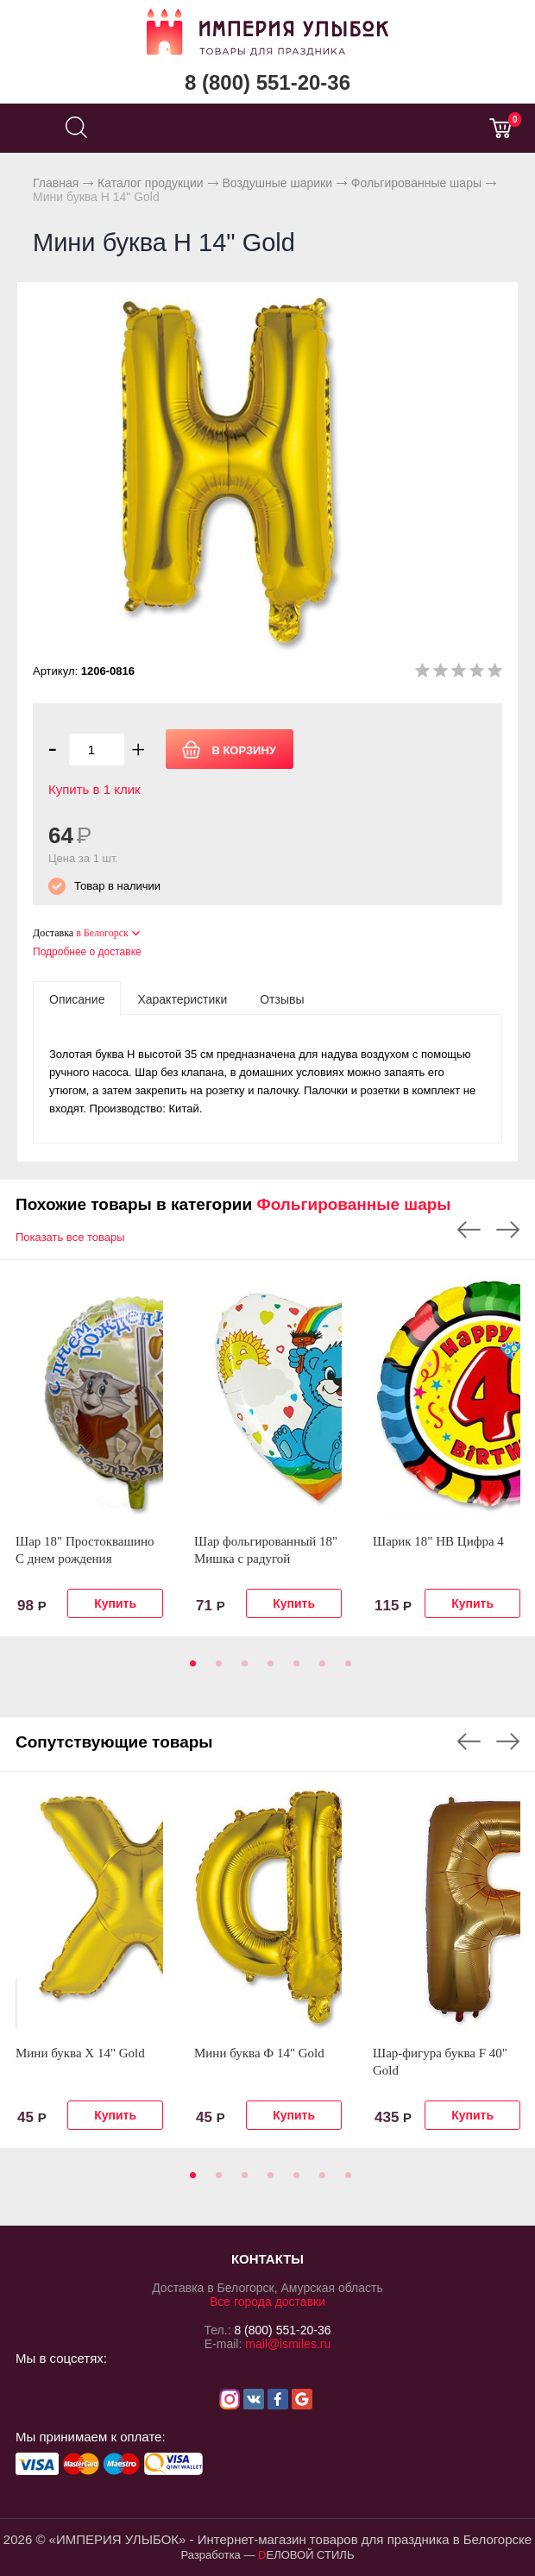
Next (507, 1229)
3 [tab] (241, 1669)
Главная (56, 183)
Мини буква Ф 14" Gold (259, 2053)
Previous (469, 1229)
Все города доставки (267, 2301)
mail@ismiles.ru (287, 2344)
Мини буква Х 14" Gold (80, 2053)
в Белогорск (102, 933)
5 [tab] (293, 1669)
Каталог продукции (151, 183)
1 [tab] (189, 1669)
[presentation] (77, 998)
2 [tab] (215, 1669)
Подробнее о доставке (87, 952)
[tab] (77, 998)
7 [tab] (345, 1669)
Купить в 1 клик (94, 789)
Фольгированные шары (416, 183)
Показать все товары (70, 1237)
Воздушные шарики (277, 183)
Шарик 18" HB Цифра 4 (438, 1541)
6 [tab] (319, 1669)
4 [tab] (267, 1669)
